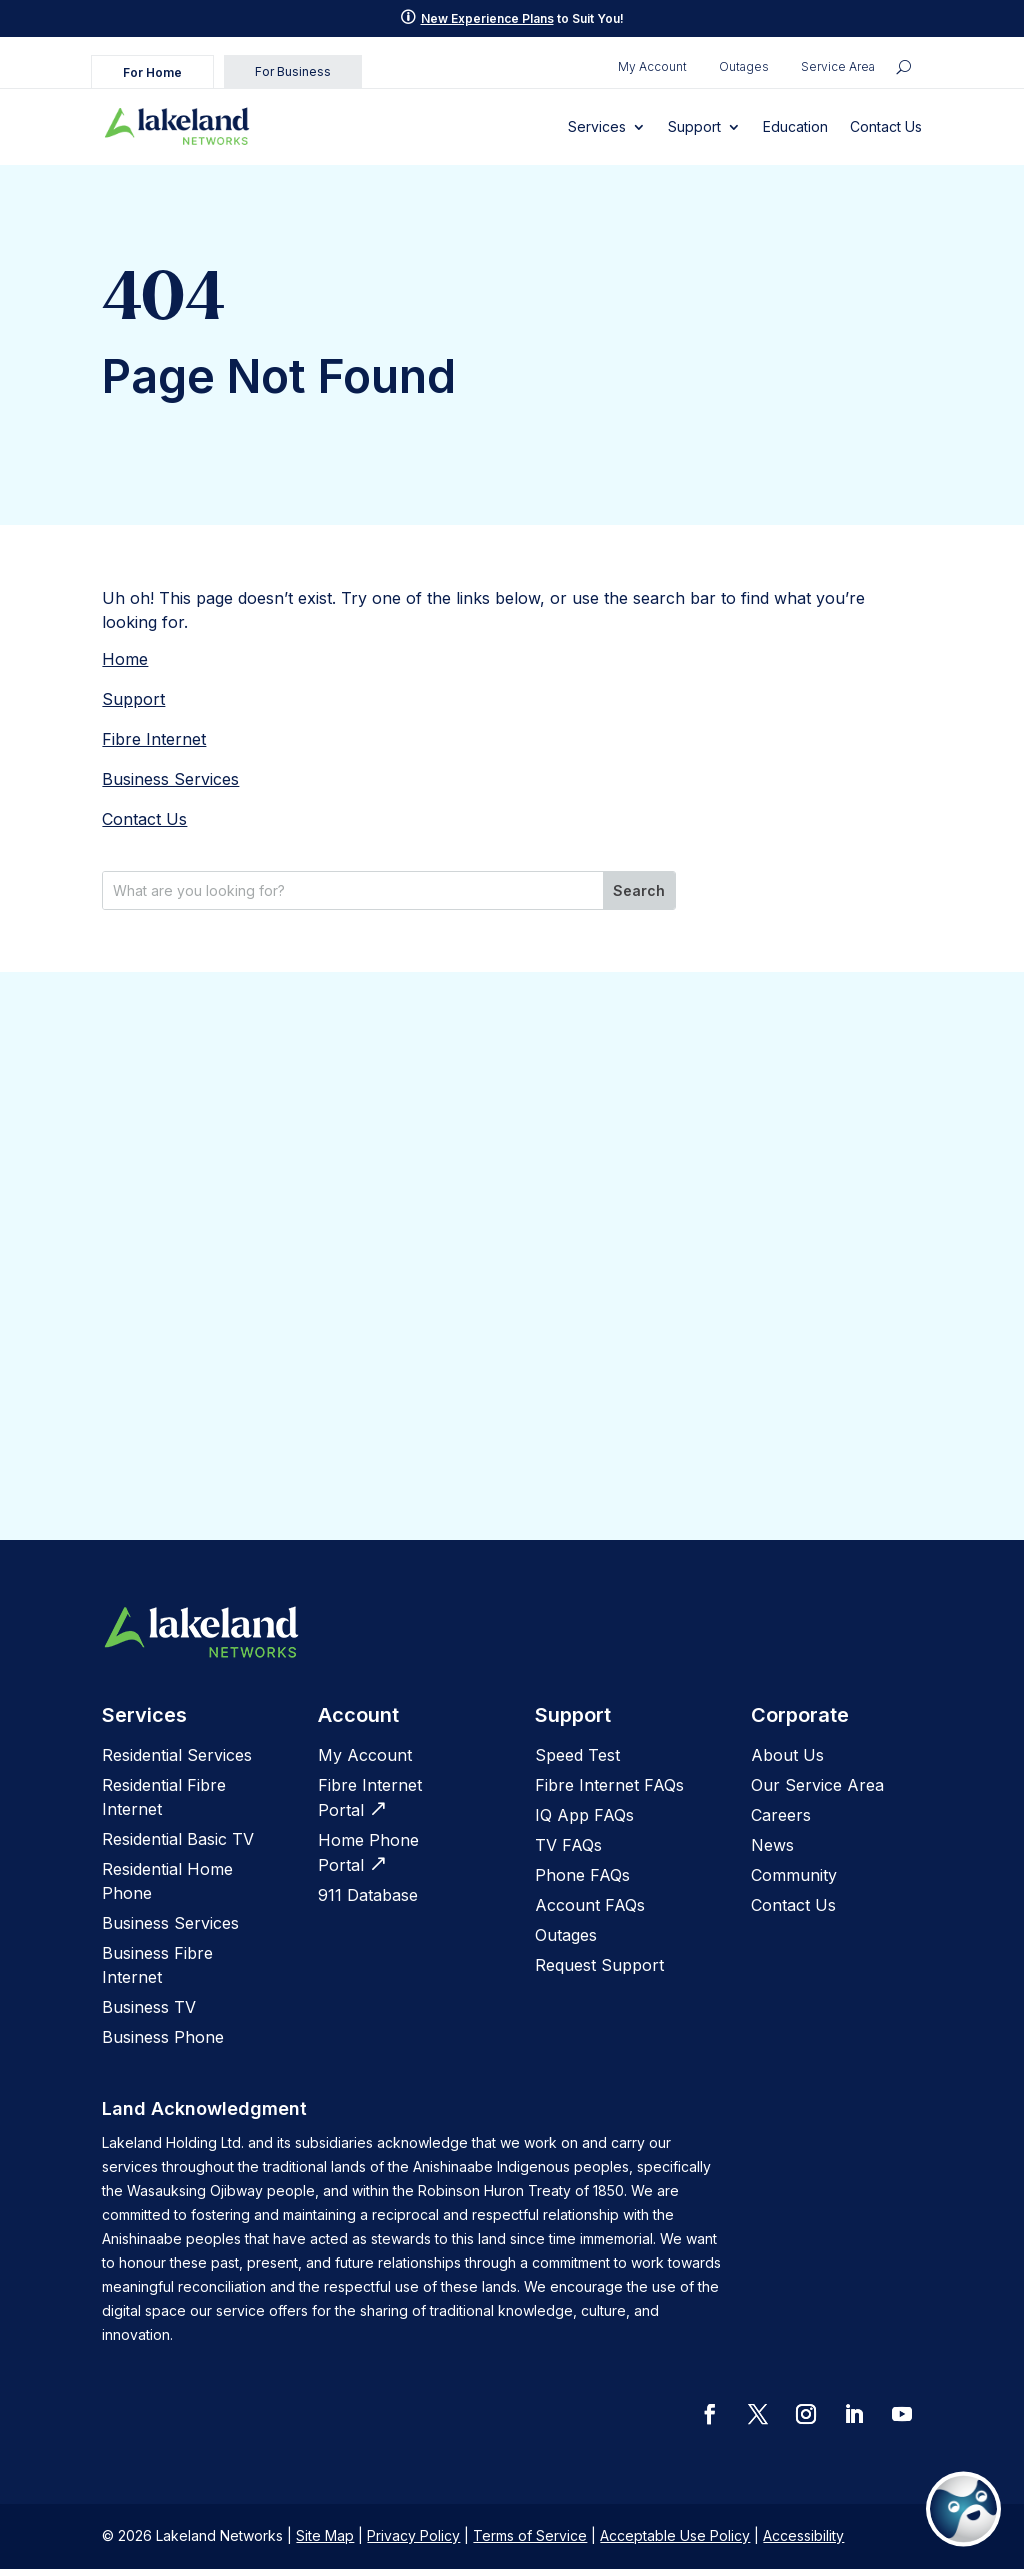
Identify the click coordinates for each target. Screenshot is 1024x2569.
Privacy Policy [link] (413, 2535)
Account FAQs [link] (590, 1905)
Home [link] (125, 659)
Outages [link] (744, 67)
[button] (710, 2414)
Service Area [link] (838, 67)
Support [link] (694, 126)
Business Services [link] (170, 779)
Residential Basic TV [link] (178, 1839)
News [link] (772, 1845)
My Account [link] (652, 67)
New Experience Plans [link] (487, 18)
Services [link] (597, 126)
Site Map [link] (325, 2535)
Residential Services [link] (177, 1755)
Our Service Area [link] (817, 1785)
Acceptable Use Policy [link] (675, 2535)
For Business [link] (293, 71)
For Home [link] (152, 72)
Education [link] (795, 126)
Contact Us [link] (886, 126)
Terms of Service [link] (530, 2535)
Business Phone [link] (163, 2037)
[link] (177, 127)
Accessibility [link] (803, 2535)
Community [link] (794, 1875)
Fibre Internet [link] (154, 739)
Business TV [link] (149, 2007)
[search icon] (903, 67)
